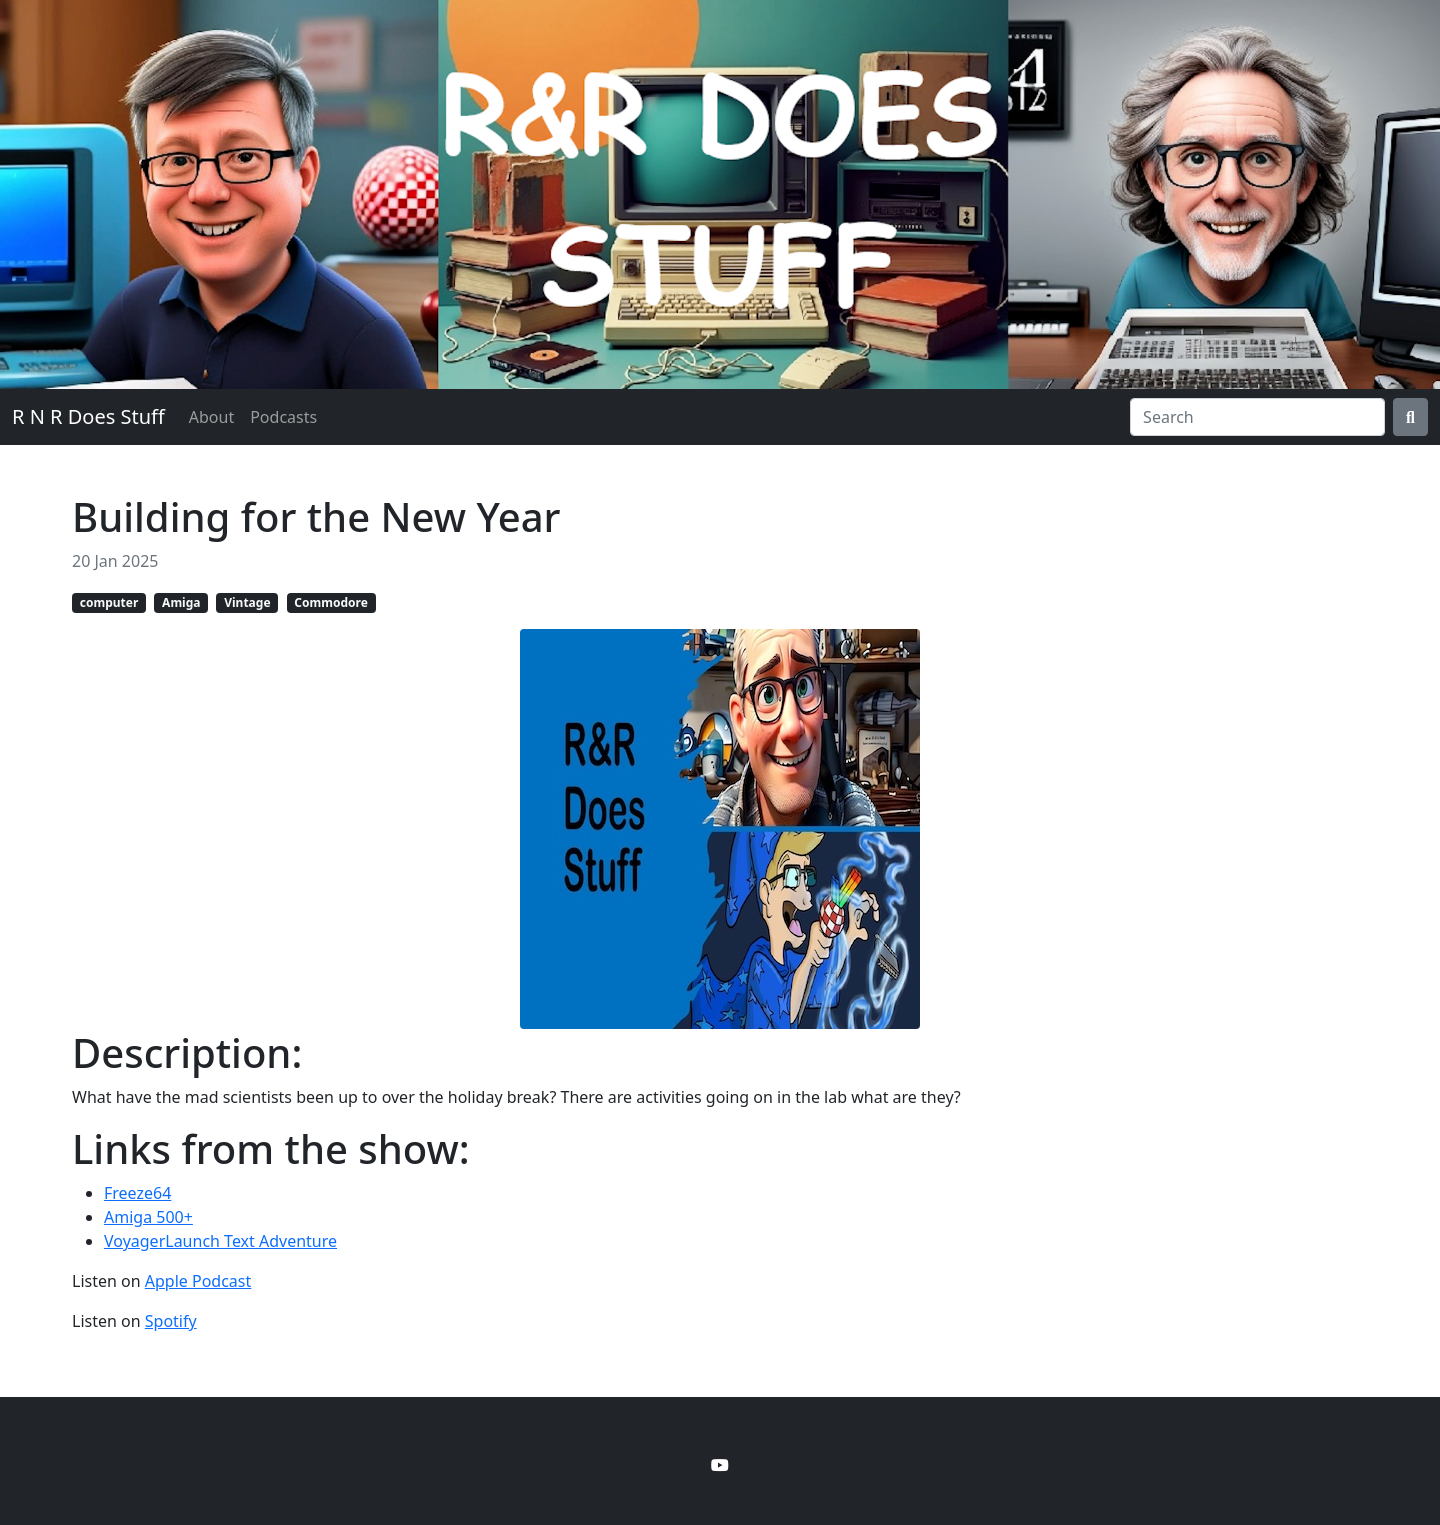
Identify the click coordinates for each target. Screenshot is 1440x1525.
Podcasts (283, 417)
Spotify (171, 1321)
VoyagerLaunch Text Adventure (220, 1241)
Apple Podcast (198, 1281)
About (211, 417)
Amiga (181, 602)
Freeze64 (137, 1193)
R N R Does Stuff (88, 416)
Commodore (330, 602)
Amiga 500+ (148, 1217)
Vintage (247, 602)
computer (109, 602)
